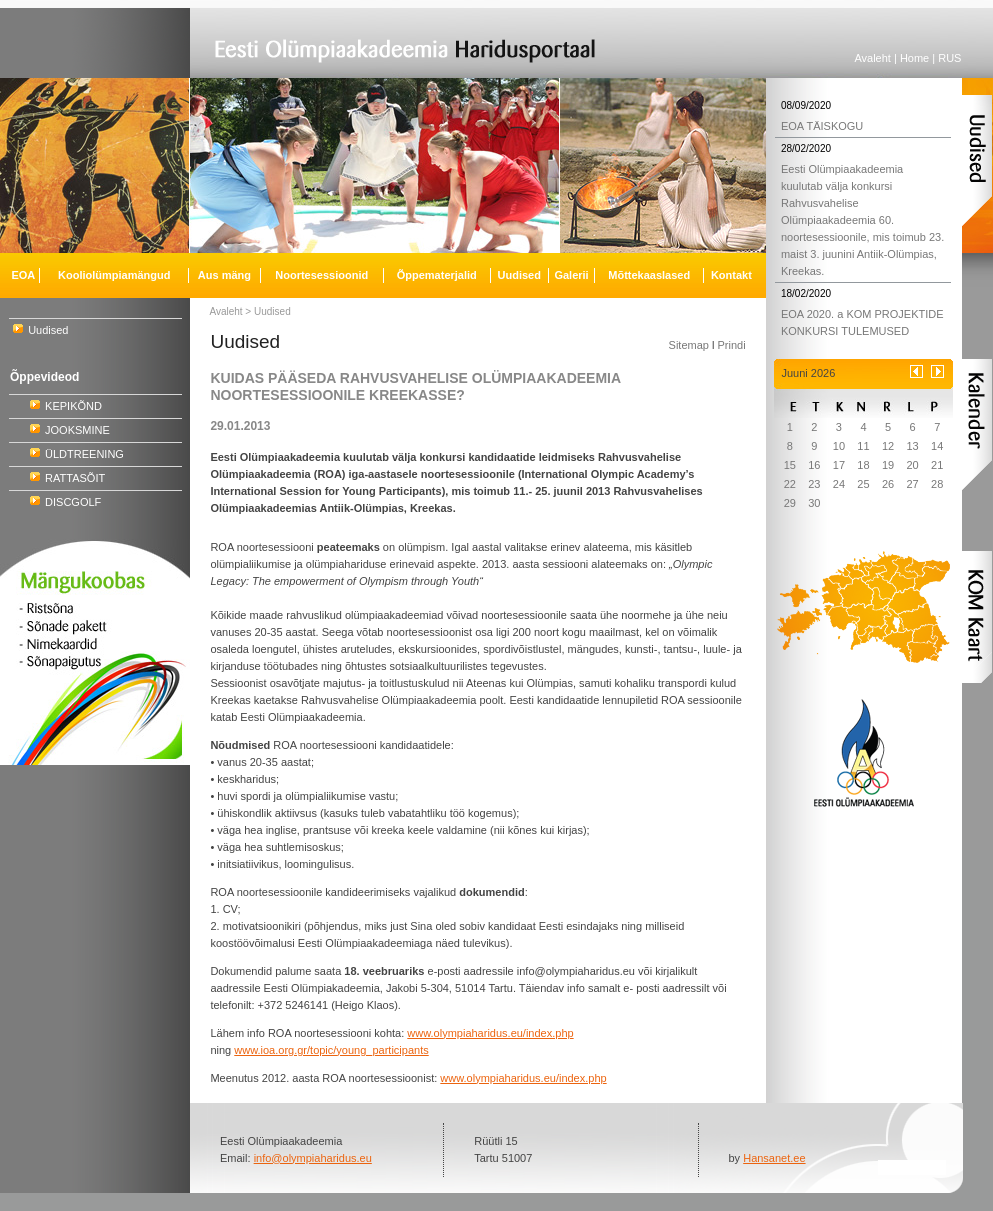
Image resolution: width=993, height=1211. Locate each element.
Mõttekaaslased (649, 275)
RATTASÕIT (75, 478)
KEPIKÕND (73, 406)
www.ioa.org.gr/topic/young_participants (331, 1050)
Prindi (731, 345)
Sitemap (689, 345)
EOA (23, 275)
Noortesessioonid (321, 275)
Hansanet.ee (774, 1158)
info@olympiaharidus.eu (313, 1158)
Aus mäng (224, 275)
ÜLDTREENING (84, 454)
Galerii (571, 275)
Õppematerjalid (437, 275)
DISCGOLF (73, 502)
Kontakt (731, 275)
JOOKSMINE (77, 430)
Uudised (48, 330)
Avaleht (872, 58)
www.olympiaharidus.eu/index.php (490, 1033)
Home (914, 58)
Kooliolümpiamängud (114, 275)
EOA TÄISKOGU (822, 126)
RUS (949, 58)
